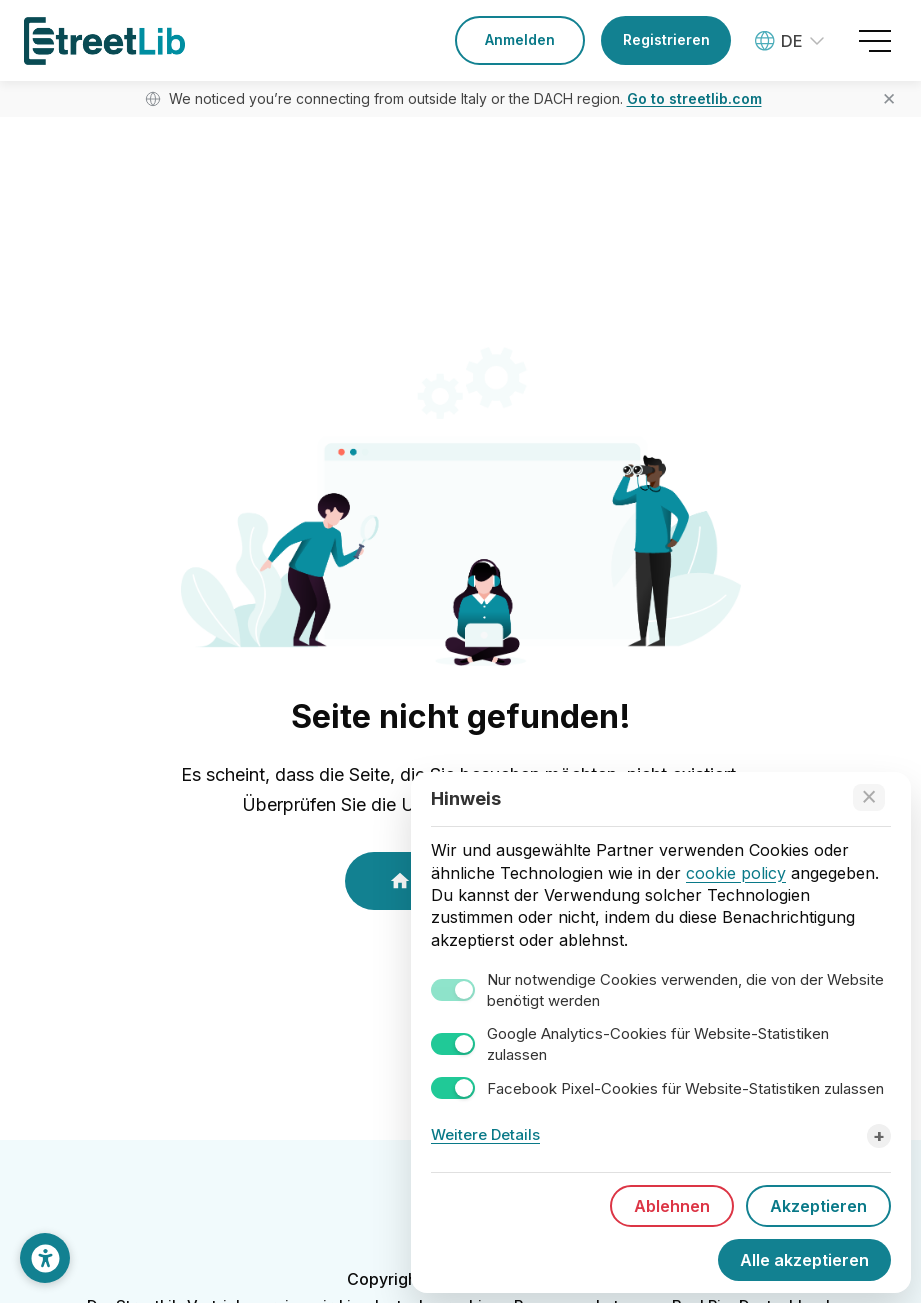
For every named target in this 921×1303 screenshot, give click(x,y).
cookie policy (736, 873)
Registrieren (666, 39)
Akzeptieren (818, 1206)
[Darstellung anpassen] (45, 1258)
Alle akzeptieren (804, 1260)
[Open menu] (875, 41)
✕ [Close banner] (889, 99)
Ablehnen (672, 1206)
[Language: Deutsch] (792, 41)
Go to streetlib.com (694, 98)
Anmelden (520, 39)
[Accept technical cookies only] (869, 797)
